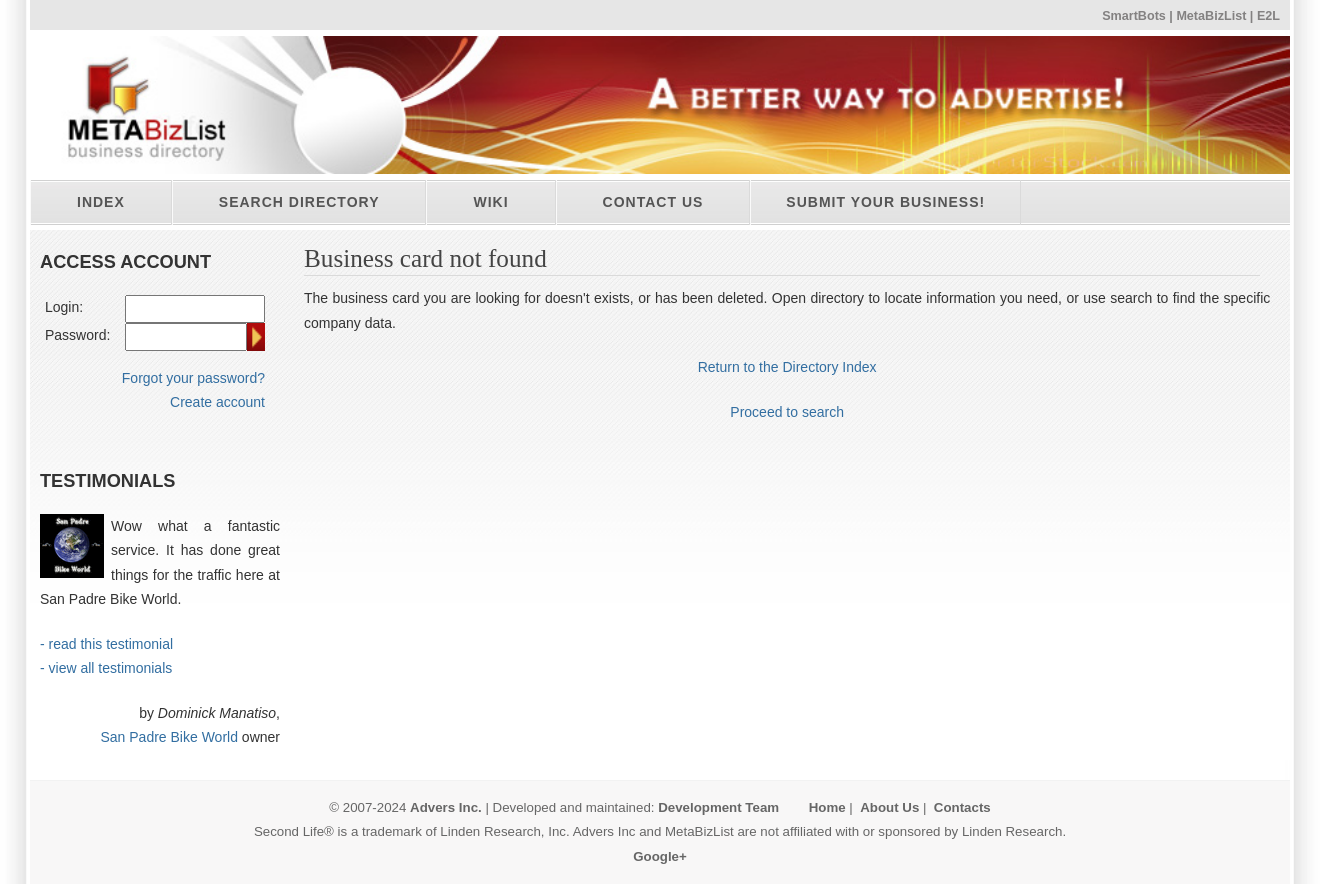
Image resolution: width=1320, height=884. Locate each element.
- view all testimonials (106, 668)
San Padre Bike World (168, 737)
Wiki (490, 202)
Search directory (299, 202)
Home (827, 807)
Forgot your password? (193, 378)
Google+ (660, 856)
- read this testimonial (106, 644)
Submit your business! (885, 202)
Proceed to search (787, 412)
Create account (217, 402)
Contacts (962, 807)
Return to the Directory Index (787, 367)
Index (101, 202)
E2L (1268, 16)
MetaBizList (1211, 16)
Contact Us (653, 202)
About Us (889, 807)
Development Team (718, 807)
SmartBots (1134, 16)
